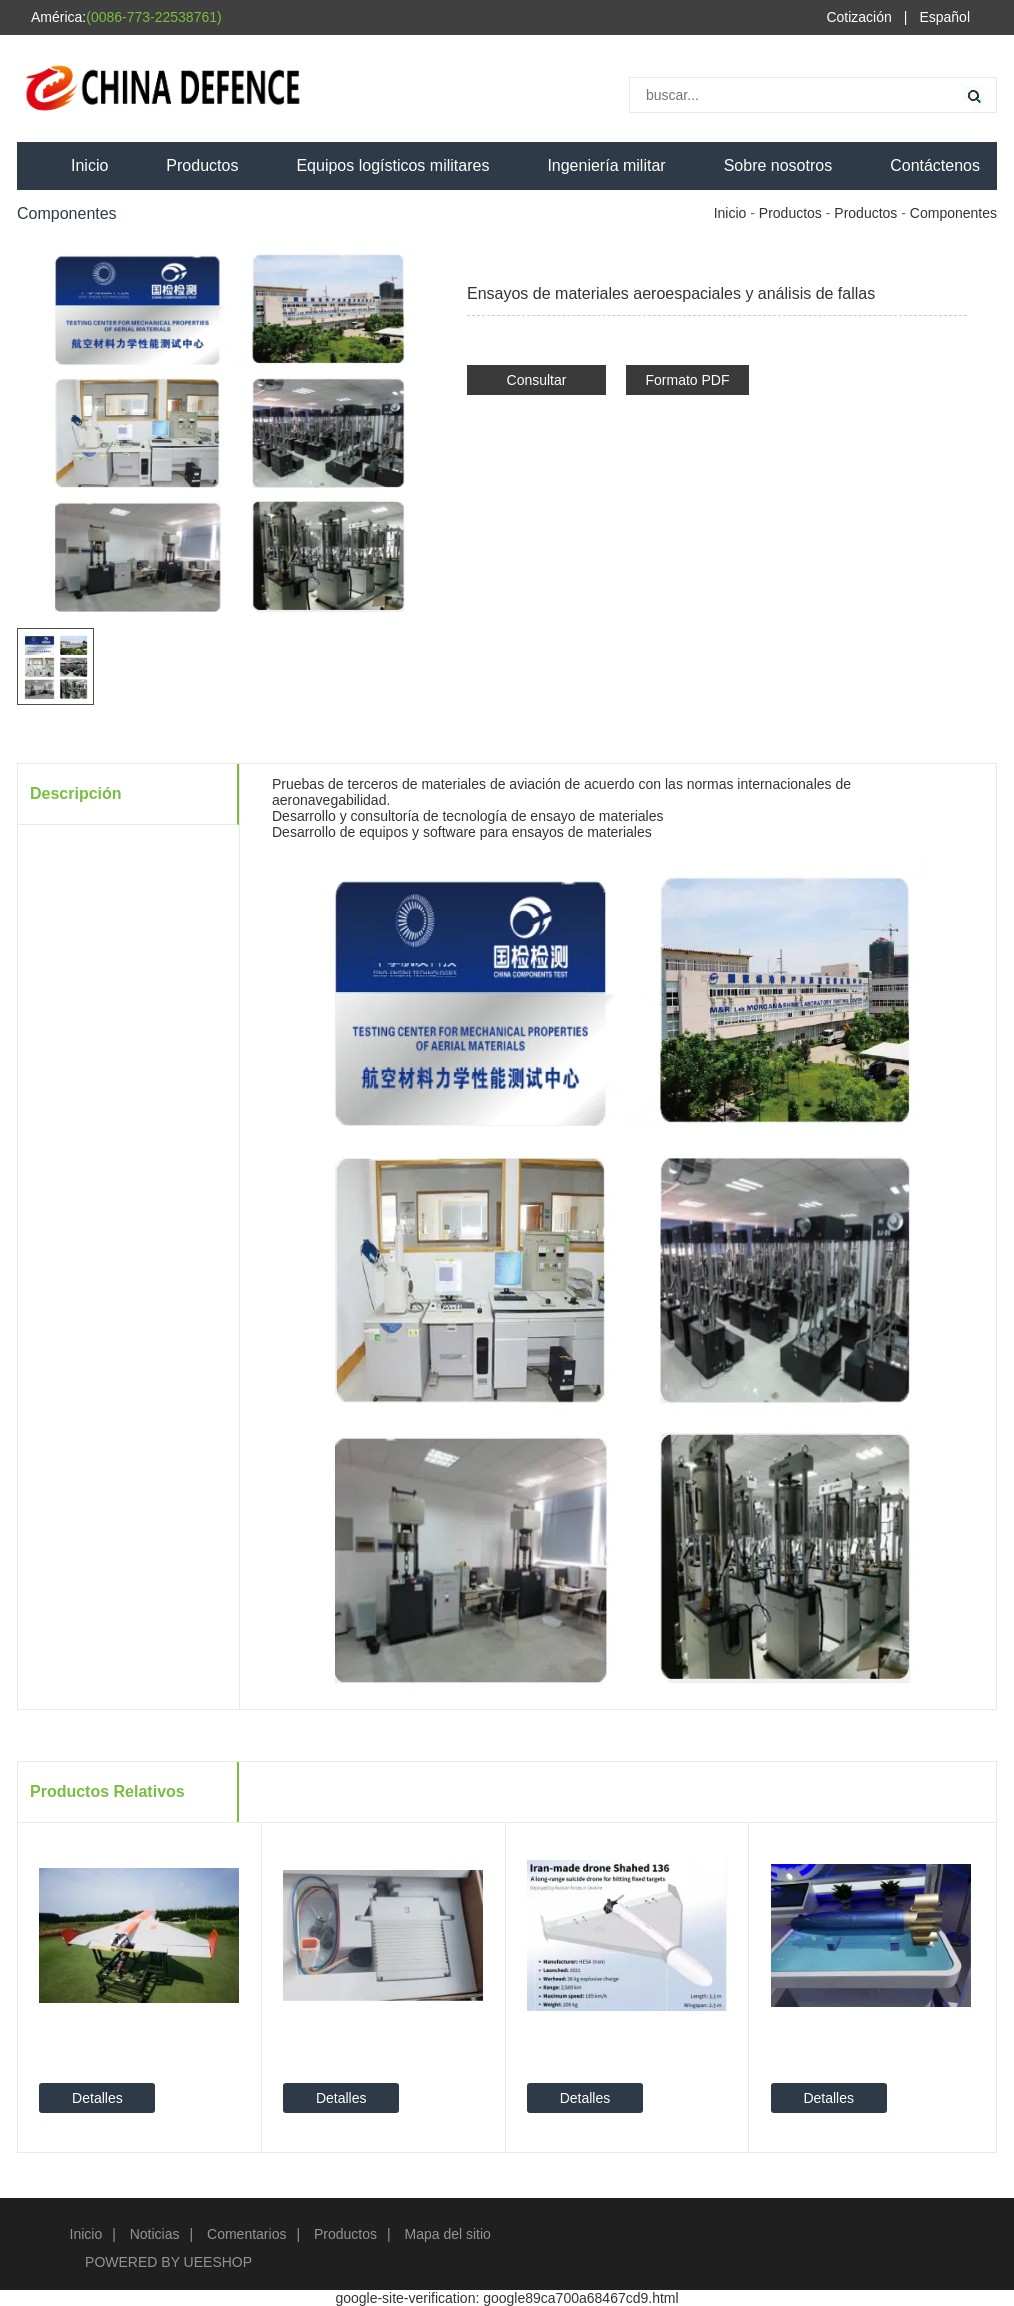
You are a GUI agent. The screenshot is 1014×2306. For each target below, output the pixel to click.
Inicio (89, 165)
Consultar (537, 380)
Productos (202, 165)
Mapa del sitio (448, 2234)
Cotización (858, 17)
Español (944, 17)
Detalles (97, 2098)
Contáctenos (935, 165)
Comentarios (246, 2234)
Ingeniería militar (606, 165)
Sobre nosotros (778, 165)
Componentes (953, 213)
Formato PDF (687, 380)
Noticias (155, 2234)
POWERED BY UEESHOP (168, 2262)
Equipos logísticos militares (392, 165)
